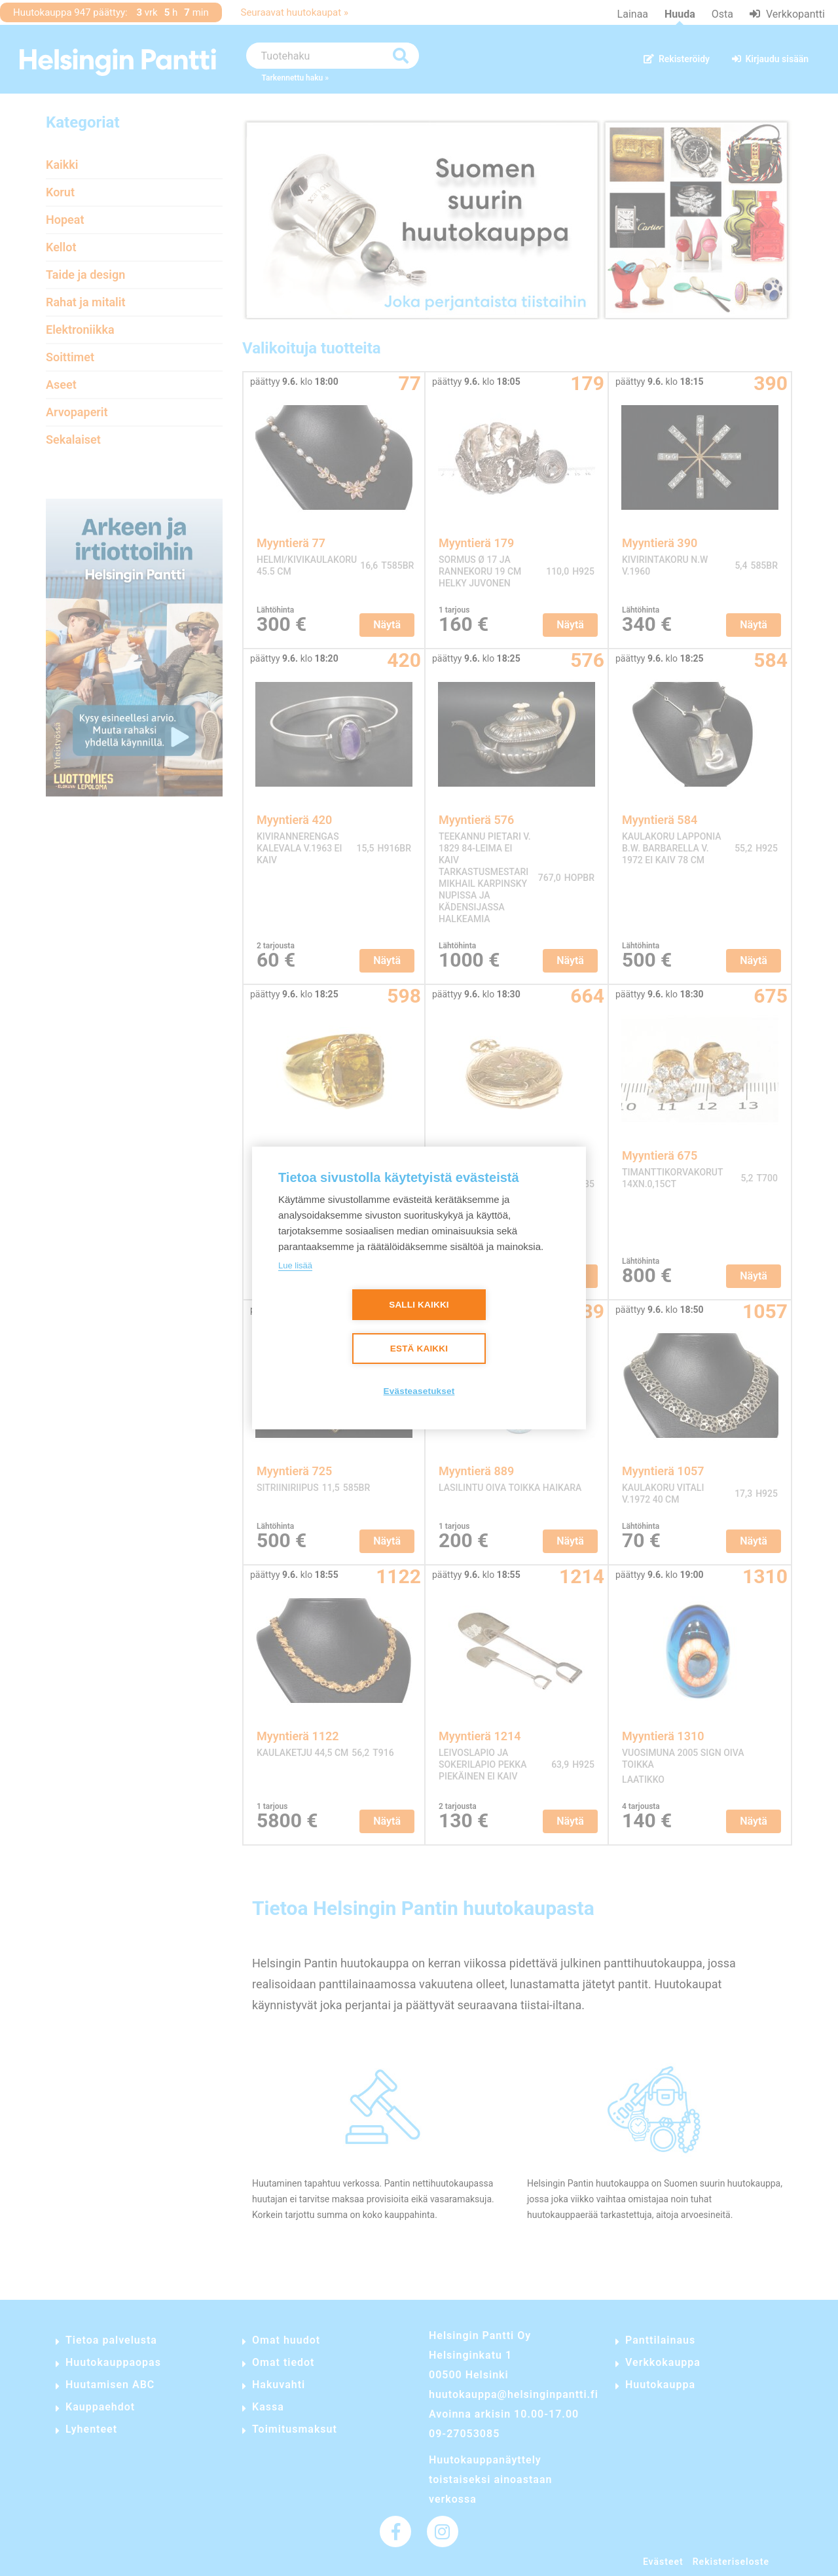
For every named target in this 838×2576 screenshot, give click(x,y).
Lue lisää (295, 1265)
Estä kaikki (419, 1348)
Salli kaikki (419, 1305)
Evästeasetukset (419, 1391)
